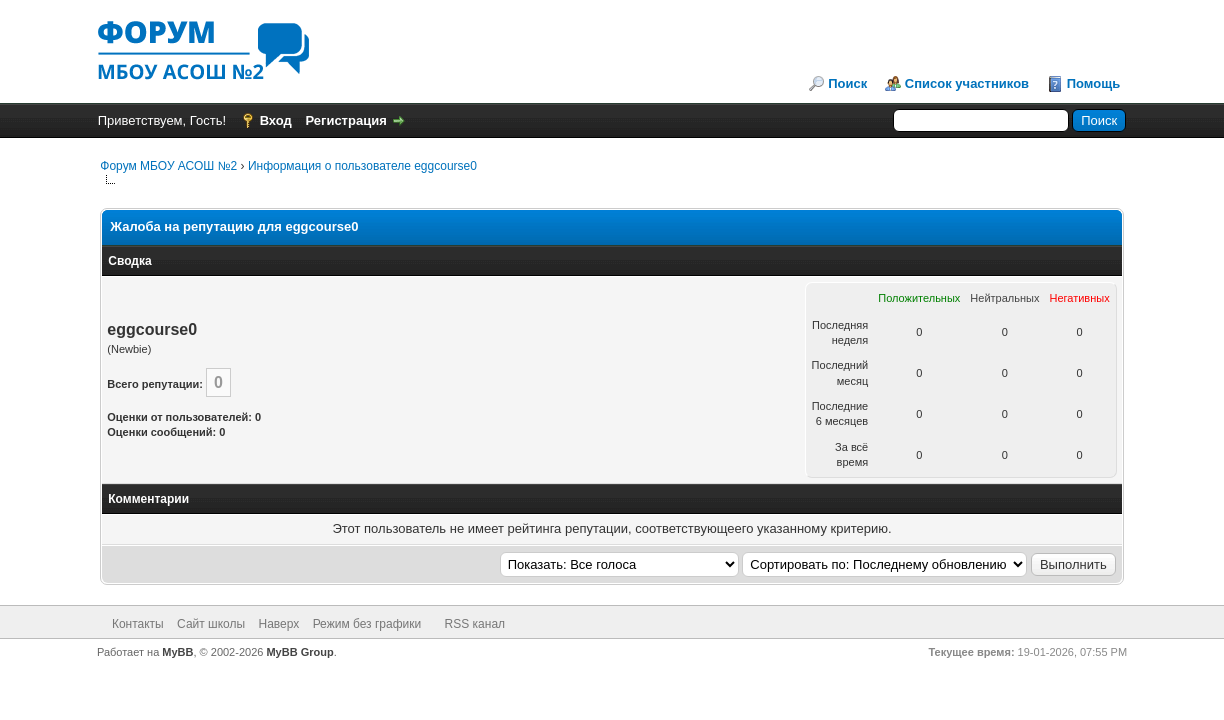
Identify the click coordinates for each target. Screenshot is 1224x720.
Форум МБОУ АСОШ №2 (168, 166)
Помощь (1093, 83)
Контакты (138, 624)
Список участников (967, 83)
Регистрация (345, 120)
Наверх (279, 624)
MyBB (177, 652)
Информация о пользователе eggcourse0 (362, 166)
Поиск (847, 83)
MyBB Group (299, 652)
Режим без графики (367, 624)
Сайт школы (211, 624)
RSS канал (475, 624)
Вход (276, 120)
